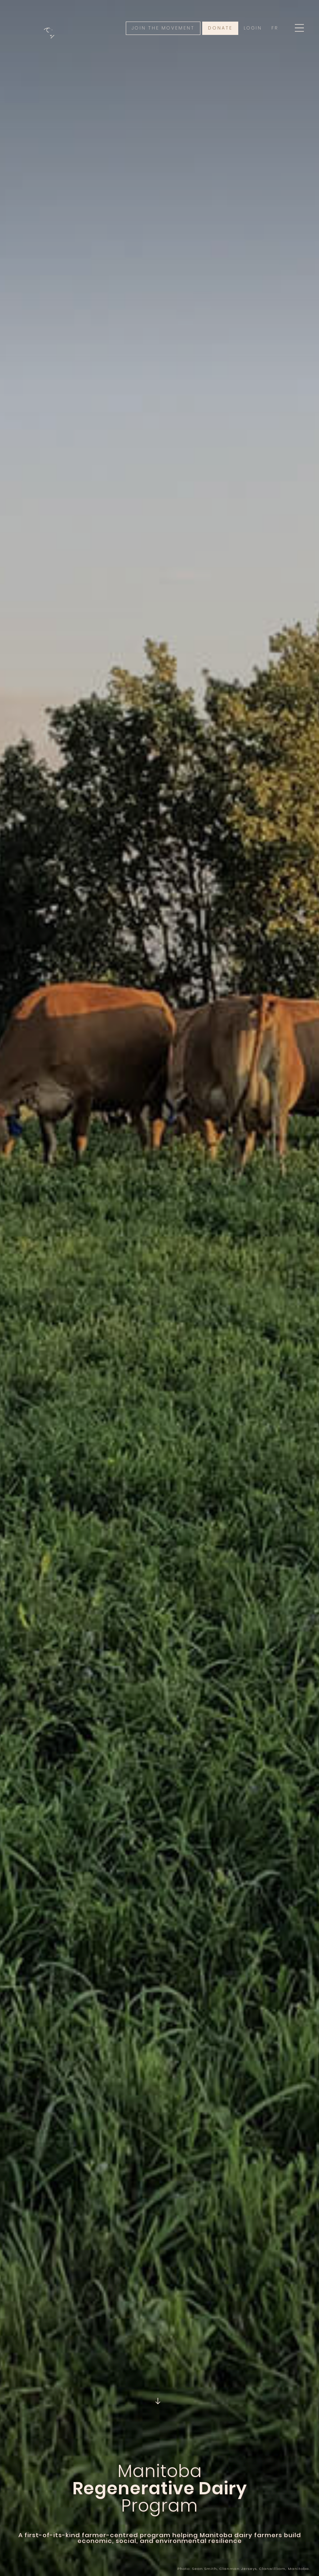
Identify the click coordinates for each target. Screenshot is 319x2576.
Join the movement (163, 28)
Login (253, 28)
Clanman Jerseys (238, 2568)
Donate (220, 28)
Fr (274, 28)
